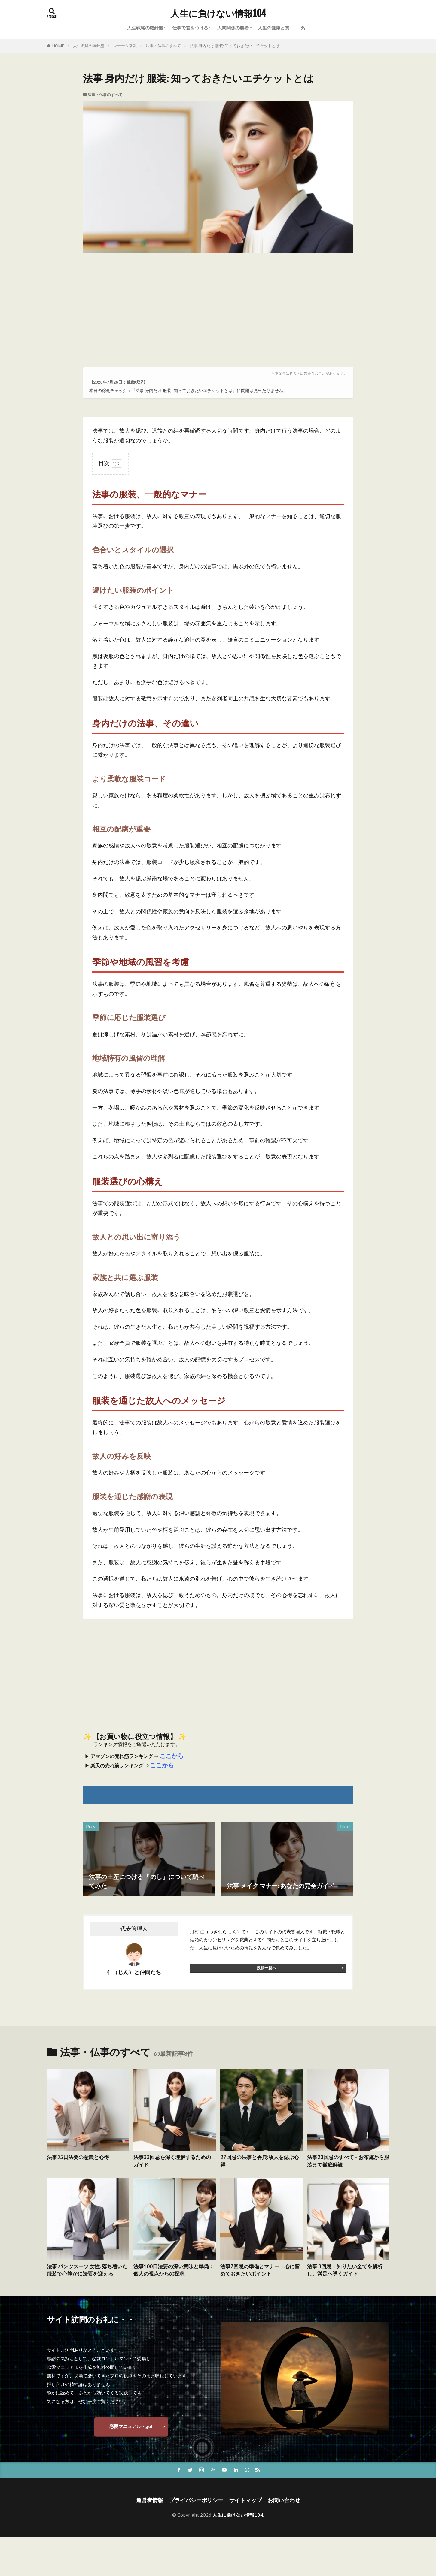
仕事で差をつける (190, 27)
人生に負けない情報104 (218, 13)
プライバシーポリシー (196, 2500)
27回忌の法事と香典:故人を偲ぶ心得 (259, 2161)
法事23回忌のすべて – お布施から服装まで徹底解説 (348, 2161)
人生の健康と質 (273, 27)
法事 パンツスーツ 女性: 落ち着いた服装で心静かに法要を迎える (87, 2270)
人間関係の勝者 (233, 27)
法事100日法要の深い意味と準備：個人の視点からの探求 (173, 2270)
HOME (58, 46)
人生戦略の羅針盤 (145, 27)
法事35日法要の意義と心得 (78, 2157)
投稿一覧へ (266, 1967)
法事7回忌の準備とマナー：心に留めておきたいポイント (260, 2270)
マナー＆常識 (125, 45)
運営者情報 (149, 2500)
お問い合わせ (284, 2500)
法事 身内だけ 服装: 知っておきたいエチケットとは (234, 45)
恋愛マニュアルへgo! (131, 2426)
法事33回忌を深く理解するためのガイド (172, 2161)
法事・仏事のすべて (163, 45)
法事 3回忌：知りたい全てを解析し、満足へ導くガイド (345, 2270)
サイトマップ (245, 2500)
